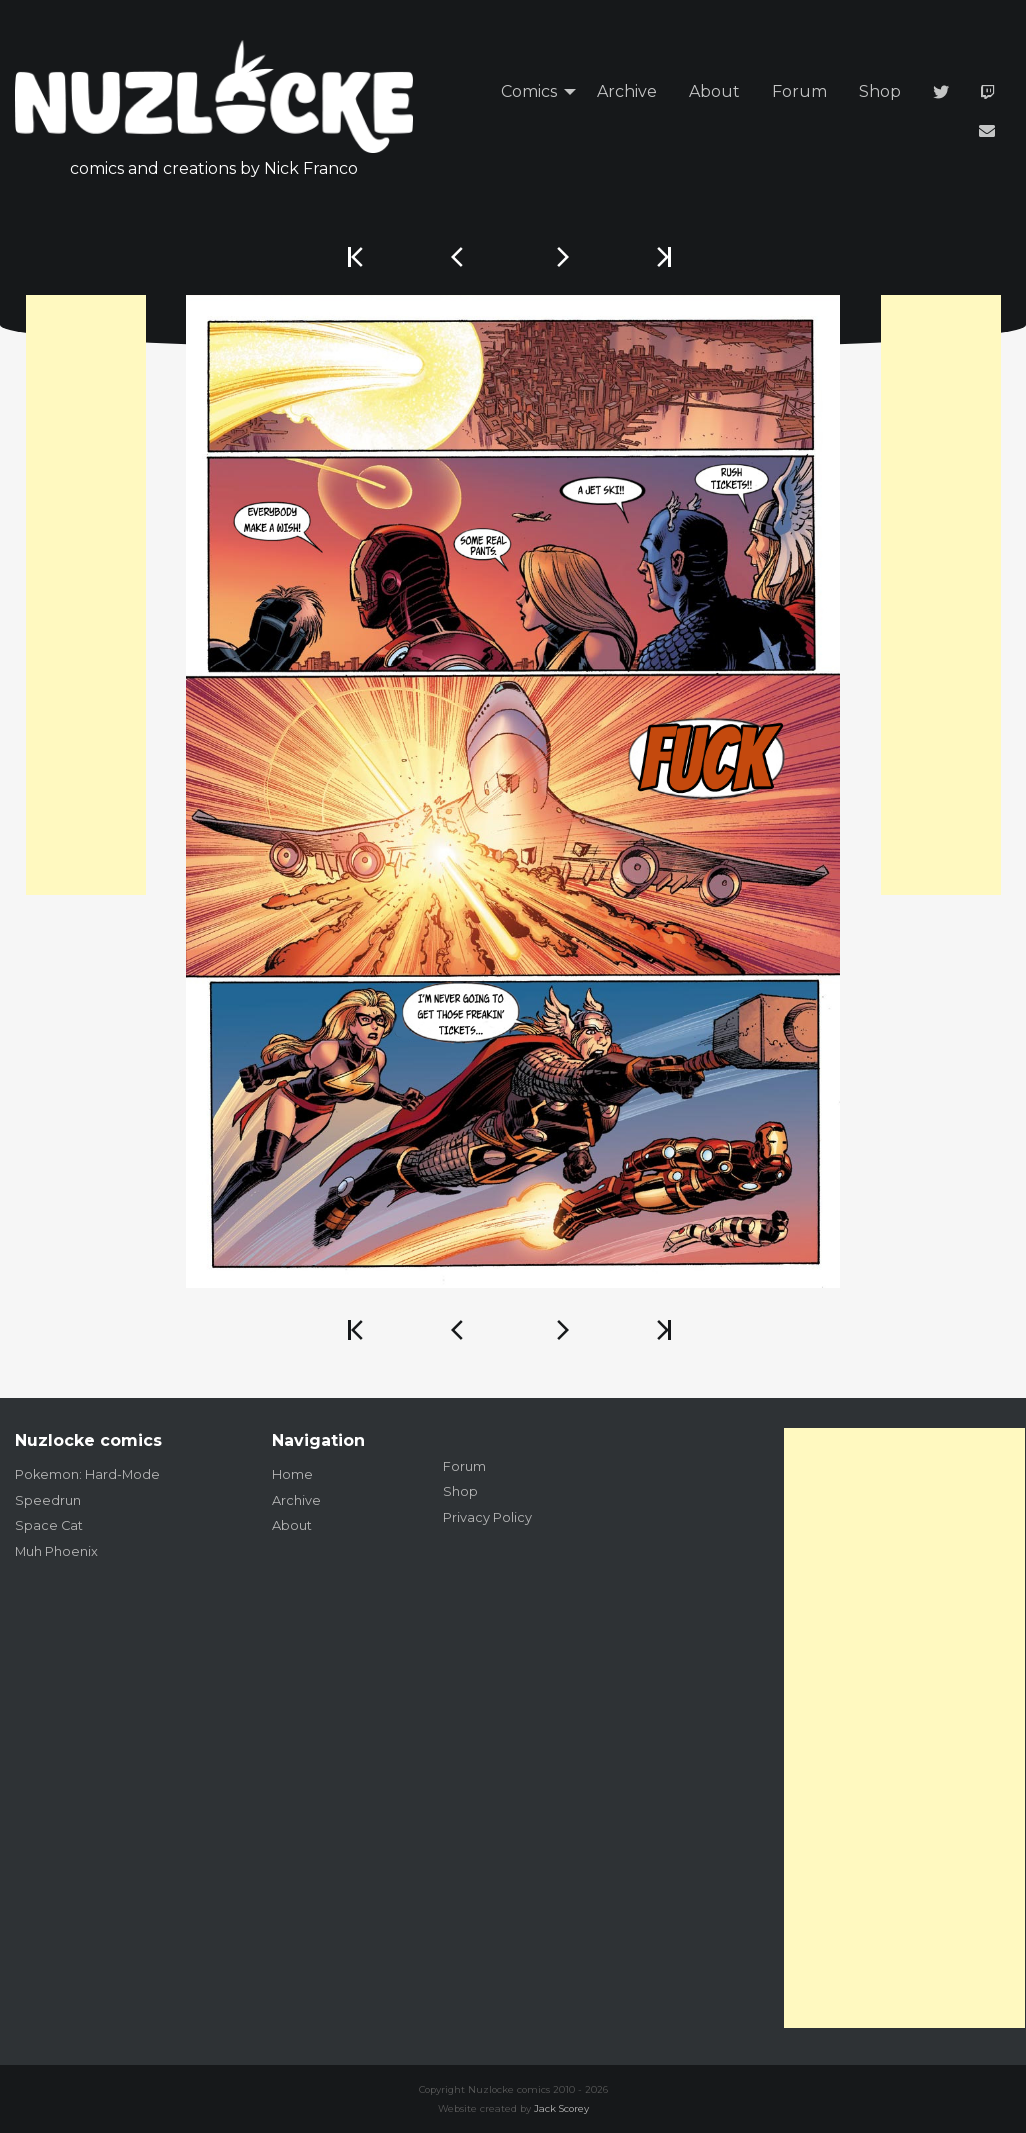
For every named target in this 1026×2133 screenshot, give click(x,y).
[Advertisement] (86, 595)
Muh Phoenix (56, 1551)
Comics (529, 91)
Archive (627, 91)
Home (292, 1474)
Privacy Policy (487, 1517)
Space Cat (49, 1525)
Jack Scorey (561, 2108)
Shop (880, 91)
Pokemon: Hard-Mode (87, 1474)
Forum (799, 91)
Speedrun (48, 1500)
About (714, 91)
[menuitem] (533, 92)
